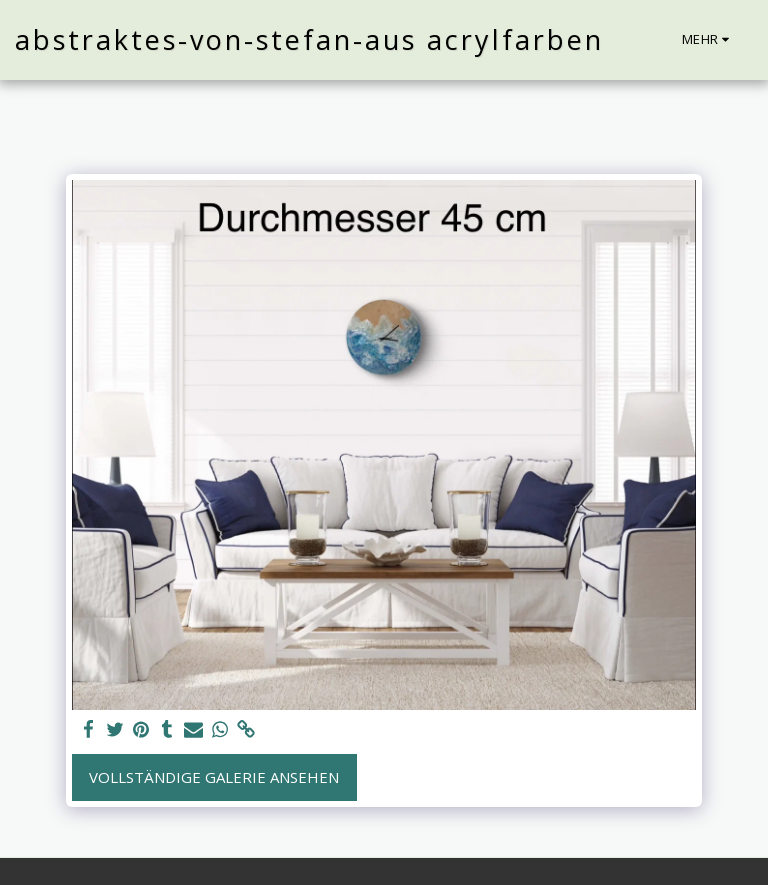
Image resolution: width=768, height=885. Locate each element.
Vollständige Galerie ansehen (214, 777)
